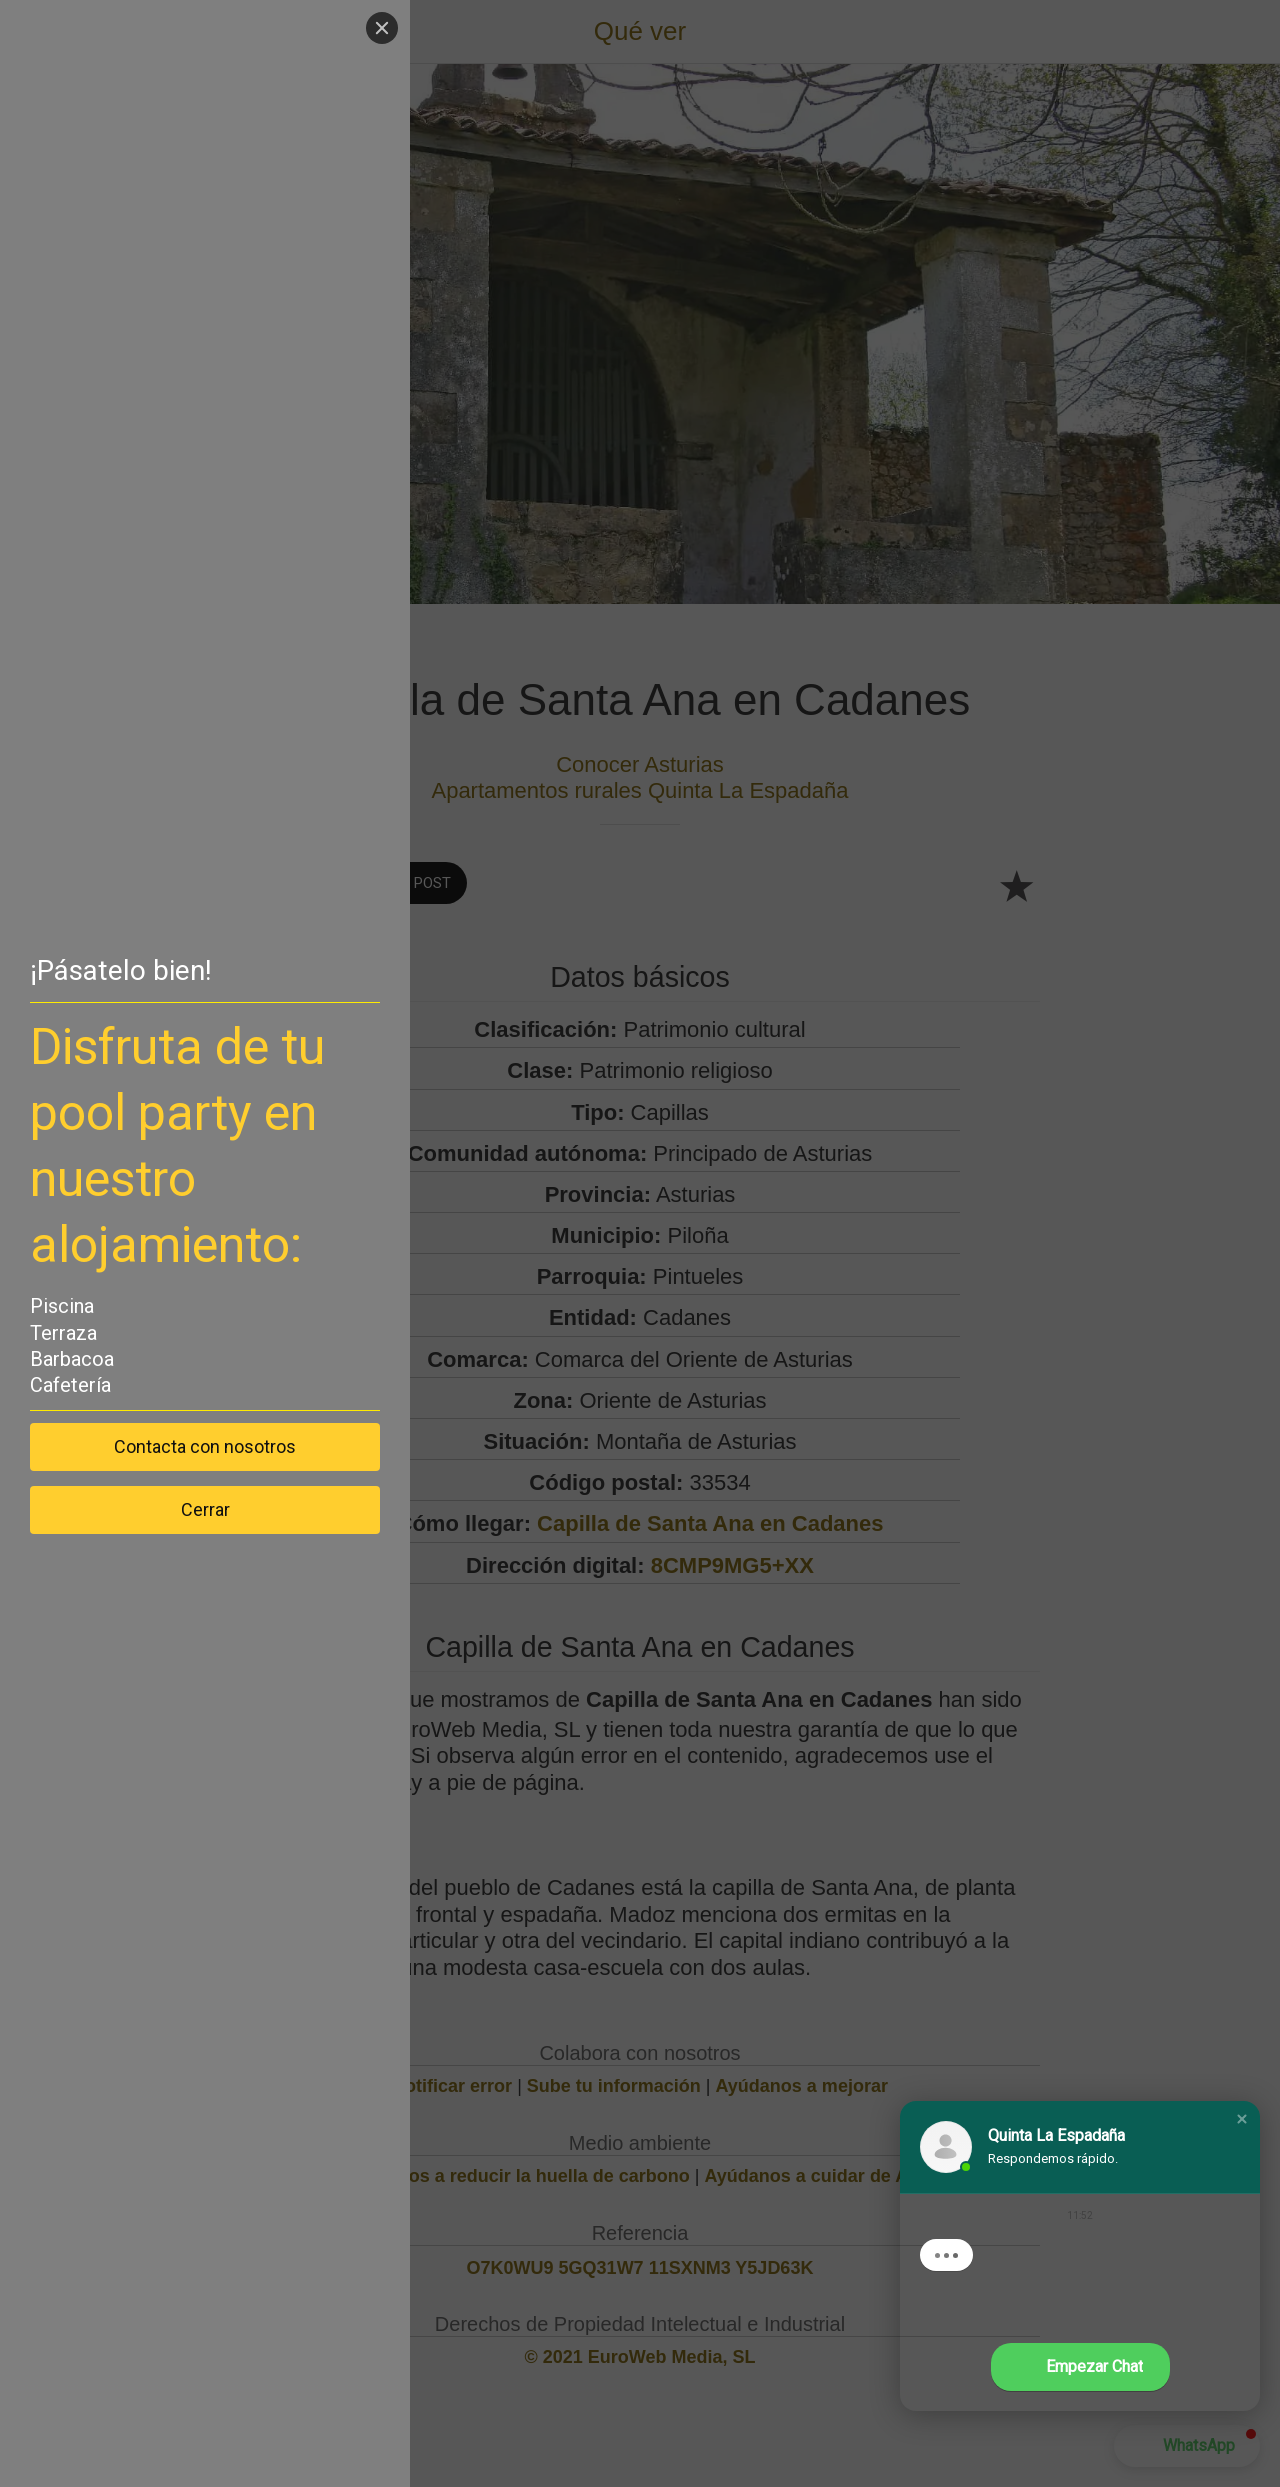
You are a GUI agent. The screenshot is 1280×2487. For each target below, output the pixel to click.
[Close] (382, 28)
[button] (1242, 2119)
